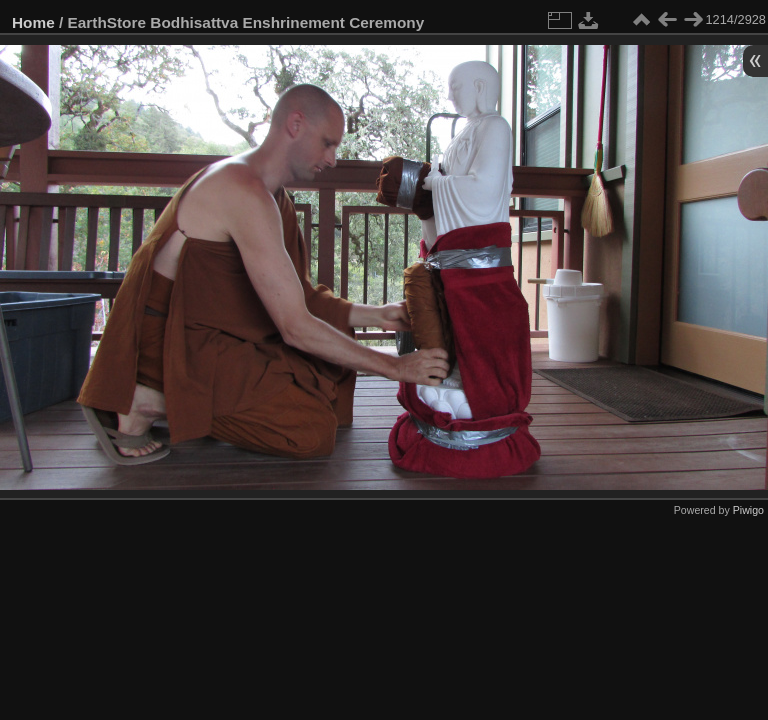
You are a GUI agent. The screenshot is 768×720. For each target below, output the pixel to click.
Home (33, 22)
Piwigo (748, 510)
